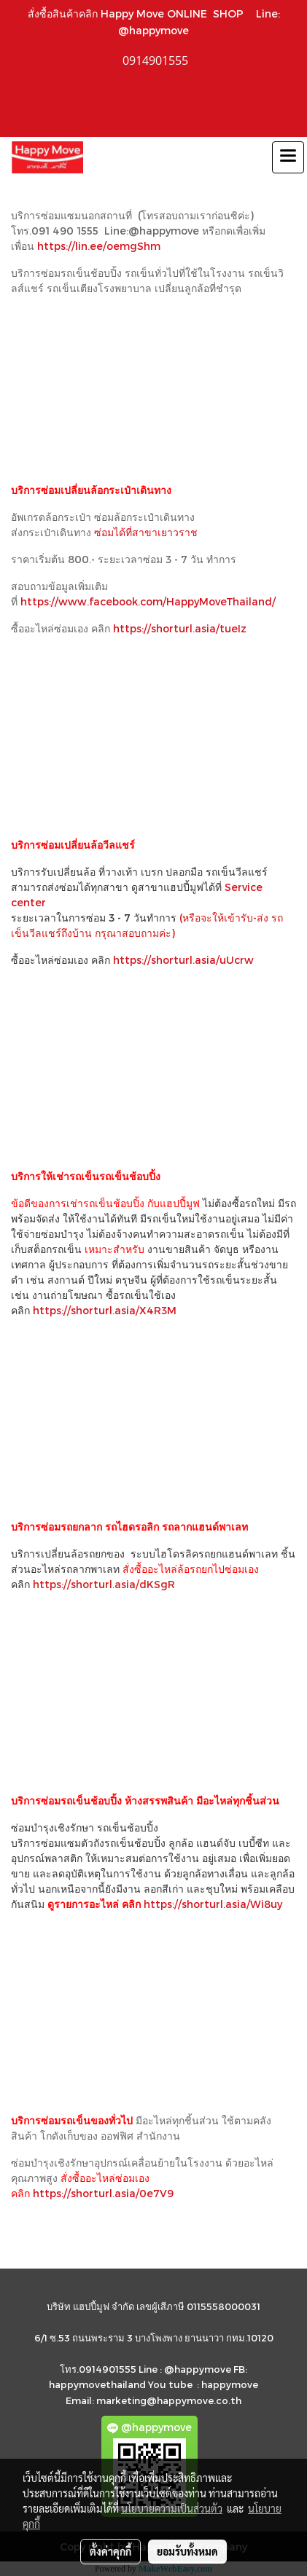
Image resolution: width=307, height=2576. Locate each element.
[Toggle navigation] (288, 157)
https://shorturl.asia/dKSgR (104, 1584)
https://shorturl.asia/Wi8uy (213, 1904)
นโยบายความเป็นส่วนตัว (171, 2508)
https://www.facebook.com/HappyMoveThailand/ (148, 601)
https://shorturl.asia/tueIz (179, 628)
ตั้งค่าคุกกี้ (110, 2551)
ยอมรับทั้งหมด (187, 2551)
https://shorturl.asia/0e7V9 (103, 2193)
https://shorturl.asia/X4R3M (104, 1310)
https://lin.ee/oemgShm (98, 246)
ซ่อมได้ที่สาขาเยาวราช (147, 532)
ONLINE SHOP (208, 13)
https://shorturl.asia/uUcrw (183, 960)
